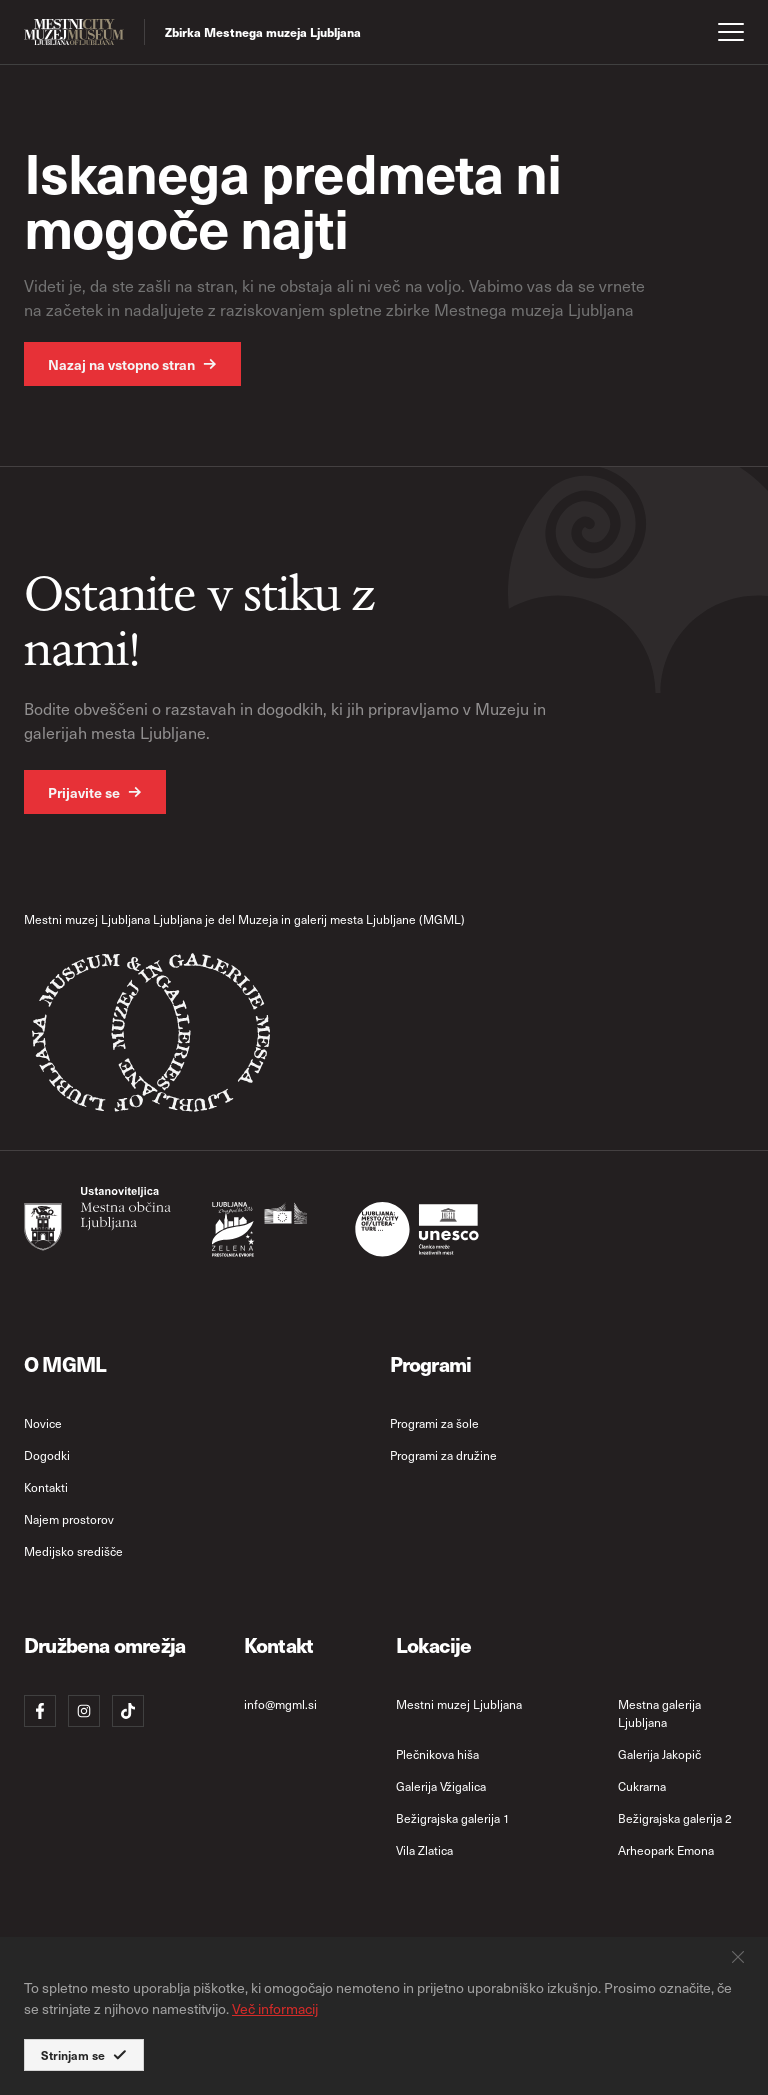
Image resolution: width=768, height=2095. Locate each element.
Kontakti (46, 1487)
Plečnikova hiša (437, 1754)
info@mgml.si (280, 1704)
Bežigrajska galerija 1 (453, 1818)
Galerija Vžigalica (441, 1786)
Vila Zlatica (424, 1850)
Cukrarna (642, 1786)
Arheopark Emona (666, 1850)
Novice (43, 1423)
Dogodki (47, 1455)
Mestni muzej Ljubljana (459, 1704)
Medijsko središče (73, 1551)
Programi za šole (434, 1423)
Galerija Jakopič (659, 1754)
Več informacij (275, 2008)
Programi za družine (443, 1455)
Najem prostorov (69, 1519)
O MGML (65, 1363)
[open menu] (731, 32)
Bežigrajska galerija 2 (675, 1818)
